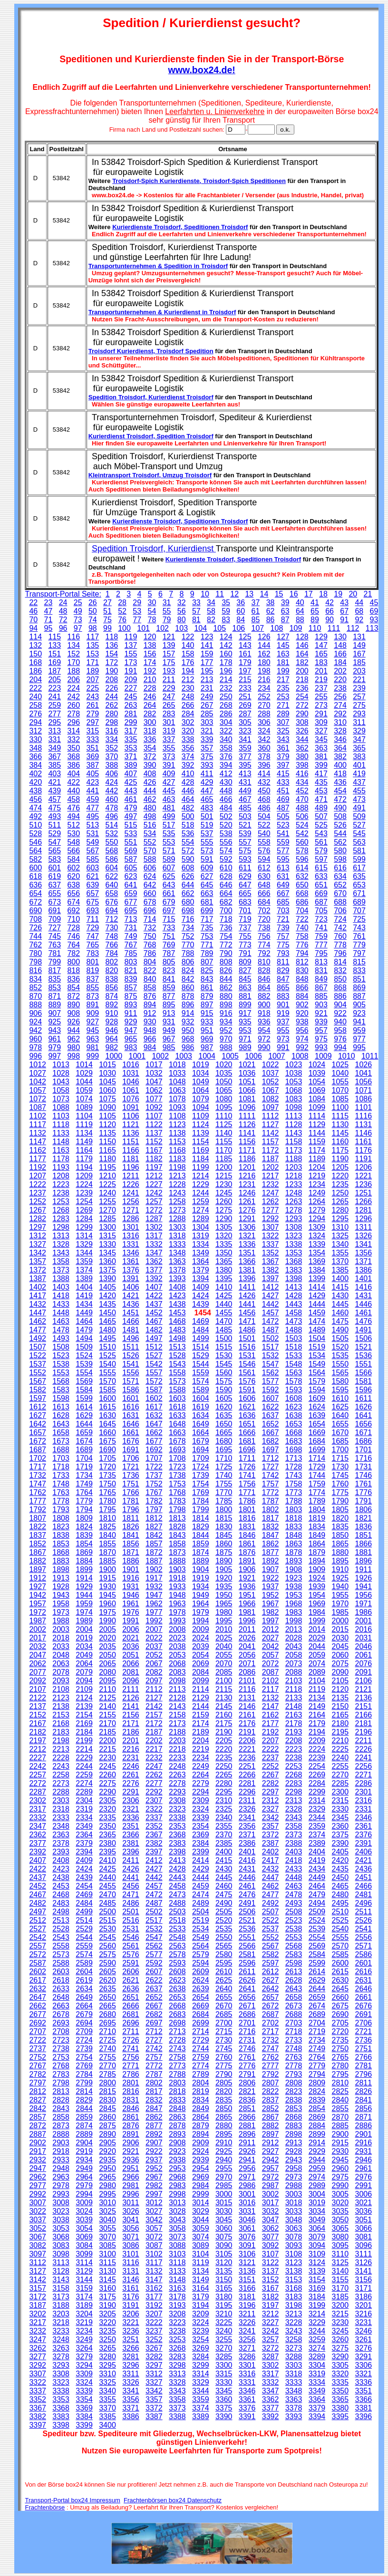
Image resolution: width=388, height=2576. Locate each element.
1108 (177, 1116)
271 (283, 705)
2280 (224, 1783)
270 (264, 705)
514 (112, 825)
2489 (200, 1903)
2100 (224, 1681)
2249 (200, 1766)
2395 (107, 1852)
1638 (293, 1415)
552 (150, 842)
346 (340, 739)
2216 (130, 1749)
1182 (154, 1159)
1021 (247, 1065)
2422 (37, 1869)
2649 (84, 1997)
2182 (37, 1732)
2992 (37, 2194)
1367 (270, 1261)
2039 (200, 1646)
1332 (154, 1244)
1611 (363, 1398)
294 (35, 722)
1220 (340, 1176)
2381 (130, 1843)
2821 (247, 2091)
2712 (154, 2031)
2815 (107, 2091)
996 (35, 1056)
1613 (60, 1407)
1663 (177, 1432)
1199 (200, 1167)
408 (150, 774)
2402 (270, 1852)
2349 (84, 1826)
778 (340, 945)
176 (188, 662)
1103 (60, 1116)
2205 (224, 1741)
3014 (200, 2203)
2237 (270, 1758)
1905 (224, 1569)
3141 (363, 2271)
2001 (363, 1621)
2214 (84, 1749)
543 (321, 834)
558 (264, 842)
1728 (293, 1467)
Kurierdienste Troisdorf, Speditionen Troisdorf (180, 227)
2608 (177, 1972)
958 (340, 1030)
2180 (340, 1723)
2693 (60, 2023)
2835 (224, 2100)
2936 (130, 2160)
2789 (200, 2074)
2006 (130, 1629)
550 (112, 842)
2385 (224, 1843)
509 (359, 816)
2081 (130, 1672)
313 (54, 731)
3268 (177, 2348)
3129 (84, 2271)
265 (169, 705)
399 (321, 765)
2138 (60, 1706)
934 (226, 1022)
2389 (317, 1843)
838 (112, 979)
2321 (130, 1809)
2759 (200, 2057)
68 (359, 611)
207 (93, 679)
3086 (130, 2245)
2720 (340, 2031)
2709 (84, 2031)
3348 (293, 2391)
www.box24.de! (201, 70)
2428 (177, 1869)
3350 (340, 2391)
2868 (293, 2117)
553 (169, 842)
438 (35, 791)
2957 (270, 2168)
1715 (340, 1458)
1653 (293, 1424)
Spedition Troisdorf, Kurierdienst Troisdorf (150, 397)
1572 (154, 1381)
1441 (247, 1304)
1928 (60, 1586)
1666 (247, 1432)
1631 (130, 1415)
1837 (37, 1535)
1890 (224, 1561)
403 (54, 774)
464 (188, 799)
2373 (293, 1835)
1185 (224, 1159)
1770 (224, 1492)
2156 (130, 1715)
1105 (107, 1116)
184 (340, 662)
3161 (130, 2288)
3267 (154, 2348)
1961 (130, 1604)
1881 (363, 1552)
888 (35, 1005)
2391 (363, 1843)
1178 (60, 1159)
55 (167, 611)
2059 (317, 1655)
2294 (200, 1792)
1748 (60, 1484)
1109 (200, 1116)
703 (283, 911)
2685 (224, 2014)
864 (264, 988)
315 (93, 731)
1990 (107, 1621)
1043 (60, 1082)
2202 (154, 1741)
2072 (270, 1663)
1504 (317, 1338)
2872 (37, 2126)
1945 (107, 1595)
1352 (270, 1253)
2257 (37, 1775)
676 (112, 902)
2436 (363, 1869)
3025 (107, 2211)
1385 (340, 1270)
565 (54, 851)
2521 (247, 1920)
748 (112, 936)
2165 (340, 1715)
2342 (270, 1818)
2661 (363, 1997)
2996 (130, 2194)
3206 (130, 2314)
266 (188, 705)
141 (207, 645)
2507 (270, 1912)
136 (112, 645)
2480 (340, 1895)
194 (188, 671)
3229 (317, 2322)
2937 (154, 2160)
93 (374, 620)
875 (131, 996)
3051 (363, 2220)
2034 (84, 1646)
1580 (340, 1381)
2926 (247, 2151)
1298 (60, 1227)
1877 (270, 1552)
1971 (363, 1604)
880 (226, 996)
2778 (293, 2066)
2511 (363, 1912)
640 (112, 885)
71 (48, 620)
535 (169, 834)
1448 (60, 1313)
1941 (363, 1586)
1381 (247, 1270)
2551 (247, 1937)
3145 (107, 2280)
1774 (317, 1492)
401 (359, 765)
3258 (293, 2339)
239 (359, 688)
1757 (270, 1484)
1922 (270, 1578)
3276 (363, 2348)
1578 (293, 1381)
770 (188, 945)
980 (73, 1047)
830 (302, 970)
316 (112, 731)
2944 (317, 2160)
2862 (154, 2117)
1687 (37, 1450)
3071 (130, 2237)
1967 (270, 1604)
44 (359, 602)
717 (207, 919)
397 (283, 765)
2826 (363, 2091)
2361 (363, 1826)
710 (73, 919)
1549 (317, 1364)
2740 (107, 2049)
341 (245, 739)
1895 (340, 1561)
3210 (224, 2314)
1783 (177, 1501)
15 (279, 594)
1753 (177, 1484)
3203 (60, 2314)
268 (226, 705)
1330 (107, 1244)
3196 (247, 2305)
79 (167, 620)
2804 (200, 2083)
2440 (107, 1877)
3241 (247, 2331)
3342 (154, 2391)
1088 (60, 1107)
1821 (363, 1518)
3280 (107, 2357)
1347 (154, 1253)
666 (264, 893)
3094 (317, 2245)
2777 (270, 2066)
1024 (317, 1065)
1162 (37, 1150)
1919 (200, 1578)
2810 (340, 2083)
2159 (200, 1715)
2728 (177, 2040)
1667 (270, 1432)
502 (226, 816)
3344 (200, 2391)
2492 (270, 1903)
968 (188, 1039)
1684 (317, 1441)
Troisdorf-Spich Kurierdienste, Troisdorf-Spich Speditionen (199, 180)
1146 (363, 1133)
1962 (154, 1604)
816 (35, 970)
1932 (154, 1586)
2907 (154, 2143)
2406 (363, 1852)
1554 (84, 1373)
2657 (270, 1997)
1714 (317, 1458)
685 (283, 902)
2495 (340, 1903)
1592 (270, 1390)
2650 (107, 1997)
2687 (270, 2014)
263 (131, 705)
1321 (247, 1236)
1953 (293, 1595)
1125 (224, 1124)
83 (226, 620)
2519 (200, 1920)
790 (226, 953)
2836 (247, 2100)
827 (245, 970)
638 (73, 885)
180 (264, 662)
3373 (177, 2408)
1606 (247, 1398)
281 (131, 714)
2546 (130, 1937)
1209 (84, 1176)
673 (54, 902)
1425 (224, 1296)
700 (226, 911)
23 (48, 602)
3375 (224, 2408)
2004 (84, 1629)
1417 (37, 1296)
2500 (107, 1912)
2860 (107, 2117)
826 (226, 970)
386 (73, 765)
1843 (177, 1535)
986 (188, 1047)
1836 (363, 1527)
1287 (154, 1219)
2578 (177, 1954)
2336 (130, 1818)
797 (359, 953)
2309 (200, 1800)
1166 (130, 1150)
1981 (247, 1612)
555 (207, 842)
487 (283, 808)
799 (54, 962)
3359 (200, 2399)
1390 (107, 1278)
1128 (293, 1124)
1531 (247, 1355)
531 (93, 834)
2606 (130, 1972)
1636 (247, 1415)
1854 (84, 1544)
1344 (84, 1253)
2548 (177, 1937)
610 (226, 868)
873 (93, 996)
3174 (84, 2297)
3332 (270, 2382)
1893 (293, 1561)
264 (150, 705)
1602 (154, 1398)
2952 (154, 2168)
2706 (363, 2023)
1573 (177, 1381)
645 (207, 885)
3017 (270, 2203)
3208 (177, 2314)
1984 (317, 1612)
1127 (270, 1124)
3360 (224, 2399)
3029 (200, 2211)
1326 (363, 1236)
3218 (60, 2322)
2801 (130, 2083)
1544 (200, 1364)
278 (73, 714)
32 (181, 602)
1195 (107, 1167)
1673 (60, 1441)
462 (150, 799)
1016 (130, 1065)
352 (112, 748)
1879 (317, 1552)
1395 (224, 1278)
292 (340, 714)
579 (321, 851)
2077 (37, 1672)
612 (264, 868)
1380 (224, 1270)
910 (112, 1013)
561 (321, 842)
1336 (247, 1244)
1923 (293, 1578)
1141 (247, 1133)
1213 (177, 1176)
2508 (293, 1912)
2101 (247, 1681)
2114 (200, 1689)
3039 (84, 2220)
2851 (247, 2108)
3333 (293, 2382)
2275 (107, 1783)
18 (323, 594)
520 (226, 825)
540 (264, 834)
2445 (224, 1877)
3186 (363, 2297)
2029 (317, 1638)
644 (188, 885)
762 (35, 945)
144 (264, 645)
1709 (200, 1458)
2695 (107, 2023)
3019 (317, 2203)
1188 (293, 1159)
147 (321, 645)
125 (245, 637)
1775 (340, 1492)
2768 (60, 2066)
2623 (177, 1980)
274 (340, 705)
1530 (224, 1355)
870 (35, 996)
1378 (177, 1270)
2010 (224, 1629)
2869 (317, 2117)
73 (78, 620)
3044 (200, 2220)
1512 (154, 1347)
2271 (363, 1775)
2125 (107, 1698)
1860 (224, 1544)
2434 (317, 1869)
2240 (340, 1758)
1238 (60, 1193)
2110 (107, 1689)
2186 (130, 1732)
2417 (270, 1860)
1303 (177, 1227)
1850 (340, 1535)
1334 (200, 1244)
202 (340, 671)
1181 (130, 1159)
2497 (37, 1912)
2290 (107, 1792)
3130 (107, 2271)
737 (245, 928)
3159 (84, 2288)
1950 (224, 1595)
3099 (84, 2254)
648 (264, 885)
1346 (130, 1253)
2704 (317, 2023)
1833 (293, 1527)
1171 (247, 1150)
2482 (37, 1903)
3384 (84, 2416)
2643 (293, 1989)
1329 (84, 1244)
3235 (107, 2331)
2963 (60, 2177)
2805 (224, 2083)
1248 (293, 1193)
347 (359, 739)
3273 (293, 2348)
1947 (154, 1595)
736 (226, 928)
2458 (177, 1886)
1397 (270, 1278)
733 (169, 928)
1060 (107, 1090)
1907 (270, 1569)
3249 (84, 2339)
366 (35, 757)
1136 (130, 1133)
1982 (270, 1612)
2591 (130, 1963)
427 (169, 782)
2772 (154, 2066)
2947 (37, 2168)
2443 (177, 1877)
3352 (37, 2399)
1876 (247, 1552)
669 (321, 893)
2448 (293, 1877)
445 (169, 791)
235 (283, 688)
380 (302, 757)
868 (340, 988)
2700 (224, 2023)
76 (122, 620)
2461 (247, 1886)
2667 (154, 2006)
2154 (84, 1715)
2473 (177, 1895)
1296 (363, 1219)
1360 (107, 1261)
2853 (293, 2108)
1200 (224, 1167)
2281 (247, 1783)
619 (54, 876)
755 (245, 936)
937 (283, 1022)
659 (131, 893)
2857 (37, 2117)
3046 (247, 2220)
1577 (270, 1381)
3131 (130, 2271)
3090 (224, 2245)
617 (359, 868)
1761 (363, 1484)
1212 (154, 1176)
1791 (363, 1501)
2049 (84, 1655)
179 (245, 662)
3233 (60, 2331)
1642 (37, 1424)
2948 (60, 2168)
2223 (293, 1749)
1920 (224, 1578)
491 (359, 808)
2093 (60, 1681)
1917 (154, 1578)
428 (188, 782)
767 (131, 945)
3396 (363, 2416)
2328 (293, 1809)
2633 (60, 1989)
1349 (200, 1253)
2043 (293, 1646)
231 (207, 688)
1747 (37, 1484)
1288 (177, 1219)
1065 (224, 1090)
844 (226, 979)
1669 (317, 1432)
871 (54, 996)
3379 (317, 2408)
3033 (293, 2211)
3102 (154, 2254)
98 (92, 628)
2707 (37, 2031)
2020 (107, 1638)
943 (54, 1030)
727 (54, 928)
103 (181, 628)
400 (340, 765)
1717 (37, 1467)
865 (283, 988)
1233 (293, 1184)
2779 (317, 2066)
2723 (60, 2040)
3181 (247, 2297)
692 (73, 911)
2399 (200, 1852)
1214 (200, 1176)
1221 (363, 1176)
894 (150, 1005)
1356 (363, 1253)
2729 (200, 2040)
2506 (247, 1912)
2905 (107, 2143)
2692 (37, 2023)
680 (188, 902)
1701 (363, 1450)
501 (207, 816)
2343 (293, 1818)
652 (340, 885)
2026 (247, 1638)
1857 (154, 1544)
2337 (154, 1818)
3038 (60, 2220)
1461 (363, 1313)
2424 (84, 1869)
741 (321, 928)
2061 (363, 1655)
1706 (130, 1458)
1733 (60, 1475)
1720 (107, 1467)
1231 (247, 1184)
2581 (247, 1954)
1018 (177, 1065)
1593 (293, 1390)
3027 (154, 2211)
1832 (270, 1527)
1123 (177, 1124)
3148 (177, 2280)
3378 (293, 2408)
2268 (293, 1775)
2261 (130, 1775)
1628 (60, 1415)
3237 (154, 2331)
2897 (270, 2134)
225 (93, 688)
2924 (200, 2151)
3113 (60, 2262)
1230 (224, 1184)
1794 (84, 1509)
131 (359, 637)
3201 (363, 2305)
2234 (200, 1758)
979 (54, 1047)
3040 (107, 2220)
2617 (37, 1980)
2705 (340, 2023)
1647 (154, 1424)
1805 (340, 1509)
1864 (317, 1544)
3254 (200, 2339)
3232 (37, 2331)
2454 (84, 1886)
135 (93, 645)
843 (207, 979)
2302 (37, 1800)
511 (54, 825)
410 (188, 774)
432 (264, 782)
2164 (317, 1715)
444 (150, 791)
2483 (60, 1903)
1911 (363, 1569)
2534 (200, 1929)
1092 (154, 1107)
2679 (84, 2014)
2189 (200, 1732)
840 (150, 979)
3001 (247, 2194)
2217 (154, 1749)
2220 (224, 1749)
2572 (37, 1954)
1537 (37, 1364)
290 (302, 714)
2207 (270, 1741)
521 (245, 825)
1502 (270, 1338)
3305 (340, 2365)
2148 (293, 1706)
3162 (154, 2288)
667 (283, 893)
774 (264, 945)
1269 (84, 1210)
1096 (247, 1107)
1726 (247, 1467)
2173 (177, 1723)
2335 (107, 1818)
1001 (137, 1056)
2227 (37, 1758)
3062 (270, 2228)
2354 (200, 1826)
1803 (293, 1509)
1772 (270, 1492)
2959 (317, 2168)
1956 (363, 1595)
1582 (37, 1390)
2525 (340, 1920)
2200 (107, 1741)
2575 (107, 1954)
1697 (270, 1450)
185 (359, 662)
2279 (200, 1783)
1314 (84, 1236)
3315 (224, 2374)
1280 (340, 1210)
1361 (130, 1261)
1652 (270, 1424)
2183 (60, 1732)
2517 (154, 1920)
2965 (107, 2177)
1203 (293, 1167)
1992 (154, 1621)
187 (54, 671)
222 (35, 688)
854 (73, 988)
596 (302, 859)
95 (48, 628)
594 (264, 859)
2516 (130, 1920)
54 (152, 611)
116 (73, 637)
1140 (224, 1133)
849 (321, 979)
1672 (37, 1441)
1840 (107, 1535)
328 (340, 731)
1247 (270, 1193)
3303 (293, 2365)
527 (359, 825)
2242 (37, 1766)
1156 (247, 1142)
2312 (270, 1800)
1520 (340, 1347)
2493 (293, 1903)
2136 (363, 1698)
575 (245, 851)
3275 (340, 2348)
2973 (293, 2177)
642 (150, 885)
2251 (247, 1766)
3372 (154, 2408)
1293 (293, 1219)
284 (188, 714)
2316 (363, 1800)
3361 (247, 2399)
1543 (177, 1364)
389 (131, 765)
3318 (293, 2374)
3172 (37, 2297)
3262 (37, 2348)
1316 (130, 1236)
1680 (224, 1441)
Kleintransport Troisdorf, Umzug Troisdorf (150, 475)
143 (245, 645)
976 (340, 1039)
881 (245, 996)
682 (226, 902)
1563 (293, 1373)
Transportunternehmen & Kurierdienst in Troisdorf (162, 312)
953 (245, 1030)
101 (143, 628)
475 (54, 808)
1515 (224, 1347)
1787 (270, 1501)
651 (321, 885)
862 (226, 988)
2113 (177, 1689)
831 (321, 970)
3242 (270, 2331)
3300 (224, 2365)
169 (54, 662)
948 (150, 1030)
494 (73, 816)
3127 (37, 2271)
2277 (154, 1783)
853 (54, 988)
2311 (247, 1800)
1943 (60, 1595)
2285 (340, 1783)
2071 (247, 1663)
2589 (84, 1963)
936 (264, 1022)
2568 (293, 1946)
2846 (130, 2108)
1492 (37, 1338)
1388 (60, 1278)
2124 (84, 1698)
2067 (154, 1663)
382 (340, 757)
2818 (177, 2091)
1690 (107, 1450)
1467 (154, 1321)
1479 (84, 1330)
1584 (84, 1390)
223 (54, 688)
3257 (270, 2339)
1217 (270, 1176)
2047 (37, 1655)
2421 (363, 1860)
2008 (177, 1629)
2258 (60, 1775)
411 (207, 774)
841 (169, 979)
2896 (247, 2134)
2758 (177, 2057)
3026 (130, 2211)
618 (35, 876)
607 (169, 868)
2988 (293, 2185)
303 (207, 722)
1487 (270, 1330)
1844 (200, 1535)
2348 (60, 1826)
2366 (130, 1835)
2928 (293, 2151)
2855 (340, 2108)
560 (302, 842)
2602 (37, 1972)
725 (359, 919)
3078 (293, 2237)
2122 (37, 1698)
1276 (247, 1210)
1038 (293, 1073)
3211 (247, 2314)
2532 (154, 1929)
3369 (84, 2408)
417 (321, 774)
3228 (293, 2322)
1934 (200, 1586)
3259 (317, 2339)
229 (169, 688)
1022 (270, 1065)
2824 (317, 2091)
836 (73, 979)
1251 (363, 1193)
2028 (293, 1638)
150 (35, 654)
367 (54, 757)
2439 (84, 1877)
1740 (224, 1475)
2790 (224, 2074)
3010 (107, 2203)
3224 (200, 2322)
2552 (270, 1937)
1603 (177, 1398)
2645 (340, 1989)
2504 (200, 1912)
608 (188, 868)
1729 (317, 1467)
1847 (270, 1535)
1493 (60, 1338)
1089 (84, 1107)
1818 (293, 1518)
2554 (317, 1937)
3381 (363, 2408)
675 (93, 902)
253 (283, 697)
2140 (107, 1706)
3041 (130, 2220)
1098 (293, 1107)
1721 (130, 1467)
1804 (317, 1509)
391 (169, 765)
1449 (84, 1313)
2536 (247, 1929)
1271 (130, 1210)
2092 (37, 1681)
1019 (200, 1065)
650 (302, 885)
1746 (363, 1475)
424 (112, 782)
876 (150, 996)
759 (321, 936)
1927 (37, 1586)
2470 (107, 1895)
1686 (363, 1441)
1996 (247, 1621)
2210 (340, 1741)
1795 (107, 1509)
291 (321, 714)
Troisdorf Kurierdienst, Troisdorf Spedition (150, 351)
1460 (340, 1313)
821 (131, 970)
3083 (60, 2245)
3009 (84, 2203)
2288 (60, 1792)
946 (112, 1030)
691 (54, 911)
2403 (293, 1852)
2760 (224, 2057)
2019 (84, 1638)
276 (35, 714)
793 (283, 953)
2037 (154, 1646)
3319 (317, 2374)
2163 (293, 1715)
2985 (224, 2185)
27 (107, 602)
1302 (154, 1227)
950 (188, 1030)
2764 (317, 2057)
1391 (130, 1278)
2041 (247, 1646)
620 (73, 876)
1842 (154, 1535)
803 (131, 962)
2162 (270, 1715)
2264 (200, 1775)
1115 (340, 1116)
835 (54, 979)
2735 (340, 2040)
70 (33, 620)
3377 (270, 2408)
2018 (60, 1638)
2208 (293, 1741)
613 (283, 868)
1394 (200, 1278)
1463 (60, 1321)
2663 (60, 2006)
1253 (60, 1201)
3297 (154, 2365)
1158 (293, 1142)
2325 (224, 1809)
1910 (340, 1569)
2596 (247, 1963)
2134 (317, 1698)
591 (207, 859)
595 (283, 859)
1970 (340, 1604)
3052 (37, 2228)
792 (264, 953)
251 (245, 697)
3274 (317, 2348)
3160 (107, 2288)
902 (302, 1005)
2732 (270, 2040)
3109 (317, 2254)
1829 (200, 1527)
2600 (340, 1963)
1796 (130, 1509)
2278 (177, 1783)
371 (131, 757)
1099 (317, 1107)
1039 (317, 1073)
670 (340, 893)
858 (150, 988)
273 (321, 705)
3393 (293, 2416)
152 (73, 654)
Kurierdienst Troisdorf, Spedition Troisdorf (150, 436)
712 (112, 919)
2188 (177, 1732)
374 (188, 757)
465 (207, 799)
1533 (293, 1355)
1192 (37, 1167)
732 (150, 928)
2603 (60, 1972)
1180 (107, 1159)
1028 (60, 1073)
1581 (363, 1381)
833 (359, 970)
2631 (363, 1980)
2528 (60, 1929)
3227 (270, 2322)
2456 (130, 1886)
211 (169, 679)
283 (169, 714)
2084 (200, 1672)
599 (359, 859)
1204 (317, 1167)
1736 (130, 1475)
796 (340, 953)
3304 (317, 2365)
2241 (363, 1758)
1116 (363, 1116)
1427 (270, 1296)
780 (35, 953)
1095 (224, 1107)
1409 (200, 1287)
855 (93, 988)
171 (93, 662)
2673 (293, 2006)
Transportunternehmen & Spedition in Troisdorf (158, 266)
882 (264, 996)
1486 (247, 1330)
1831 (247, 1527)
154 (112, 654)
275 (359, 705)
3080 (340, 2237)
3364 (317, 2399)
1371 (363, 1261)
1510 (107, 1347)
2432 (270, 1869)
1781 (130, 1501)
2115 (224, 1689)
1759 (317, 1484)
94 (33, 628)
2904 (84, 2143)
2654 (200, 1997)
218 (302, 679)
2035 (107, 1646)
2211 (363, 1741)
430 (226, 782)
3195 (224, 2305)
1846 (247, 1535)
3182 (270, 2297)
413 (245, 774)
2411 (130, 1860)
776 (302, 945)
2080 (107, 1672)
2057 (270, 1655)
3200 (340, 2305)
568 (112, 851)
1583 (60, 1390)
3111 (363, 2254)
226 (112, 688)
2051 (130, 1655)
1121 (130, 1124)
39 (285, 602)
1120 (107, 1124)
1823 (60, 1527)
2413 (177, 1860)
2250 (224, 1766)
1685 (340, 1441)
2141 (130, 1706)
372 (150, 757)
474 (35, 808)
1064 (200, 1090)
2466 (363, 1886)
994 (340, 1047)
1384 (317, 1270)
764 (73, 945)
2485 (107, 1903)
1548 (293, 1364)
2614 (317, 1972)
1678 (177, 1441)
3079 (317, 2237)
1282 (37, 1219)
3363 (293, 2399)
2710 (107, 2031)
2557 (37, 1946)
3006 (363, 2194)
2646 (363, 1989)
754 (226, 936)
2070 (224, 1663)
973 (283, 1039)
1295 (340, 1219)
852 (35, 988)
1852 (37, 1544)
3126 (363, 2262)
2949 (84, 2168)
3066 (363, 2228)
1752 (154, 1484)
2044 (317, 1646)
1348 (177, 1253)
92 (359, 620)
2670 (224, 2006)
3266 (130, 2348)
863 (245, 988)
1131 (363, 1124)
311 (359, 722)
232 (226, 688)
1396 (247, 1278)
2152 (37, 1715)
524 (302, 825)
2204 (200, 1741)
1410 (224, 1287)
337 (169, 739)
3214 (317, 2314)
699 (207, 911)
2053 (177, 1655)
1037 (270, 1073)
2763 (293, 2057)
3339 (84, 2391)
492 (35, 816)
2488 (177, 1903)
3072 (154, 2237)
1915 (107, 1578)
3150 (224, 2280)
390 (150, 765)
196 (226, 671)
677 (131, 902)
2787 (154, 2074)
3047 (270, 2220)
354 (150, 748)
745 (54, 936)
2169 (84, 1723)
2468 (60, 1895)
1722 (154, 1467)
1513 (177, 1347)
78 (152, 620)
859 (169, 988)
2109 (84, 1689)
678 (150, 902)
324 (264, 731)
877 (169, 996)
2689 (317, 2014)
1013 (60, 1065)
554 (188, 842)
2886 (363, 2126)
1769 (200, 1492)
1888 (177, 1561)
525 (321, 825)
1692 (154, 1450)
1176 (363, 1150)
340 (226, 739)
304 (226, 722)
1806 (363, 1509)
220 (340, 679)
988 (226, 1047)
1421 (130, 1296)
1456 (247, 1313)
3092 (270, 2245)
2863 (177, 2117)
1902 (154, 1569)
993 (321, 1047)
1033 (177, 1073)
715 (169, 919)
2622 (154, 1980)
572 (188, 851)
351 (93, 748)
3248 (60, 2339)
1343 (60, 1253)
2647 (37, 1997)
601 (54, 868)
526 (340, 825)
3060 (224, 2228)
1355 (340, 1253)
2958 (293, 2168)
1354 (317, 1253)
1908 (293, 1569)
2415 (224, 1860)
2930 (340, 2151)
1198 (177, 1167)
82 (211, 620)
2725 (107, 2040)
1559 (200, 1373)
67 (344, 611)
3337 (37, 2391)
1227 (154, 1184)
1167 (154, 1150)
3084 (84, 2245)
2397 (154, 1852)
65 (314, 611)
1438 (177, 1304)
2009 (200, 1629)
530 (73, 834)
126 (264, 637)
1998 (293, 1621)
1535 (340, 1355)
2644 (317, 1989)
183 (321, 662)
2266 (247, 1775)
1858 (177, 1544)
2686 (247, 2014)
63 (285, 611)
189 (93, 671)
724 (340, 919)
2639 (200, 1989)
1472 (270, 1321)
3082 (37, 2245)
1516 (247, 1347)
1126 (247, 1124)
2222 (270, 1749)
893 (131, 1005)
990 (264, 1047)
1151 (130, 1142)
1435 (107, 1304)
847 (283, 979)
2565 (224, 1946)
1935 (224, 1586)
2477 (270, 1895)
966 (150, 1039)
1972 (37, 1612)
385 (54, 765)
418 (340, 774)
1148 (60, 1142)
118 (112, 637)
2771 (130, 2066)
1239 (84, 1193)
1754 (200, 1484)
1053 (293, 1082)
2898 (293, 2134)
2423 (60, 1869)
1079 (200, 1099)
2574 (84, 1954)
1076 (130, 1099)
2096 (130, 1681)
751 (169, 936)
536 (188, 834)
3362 (270, 2399)
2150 (340, 1706)
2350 (107, 1826)
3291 (363, 2357)
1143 (293, 1133)
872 (73, 996)
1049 (200, 1082)
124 (226, 637)
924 (35, 1022)
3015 (224, 2203)
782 (73, 953)
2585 (340, 1954)
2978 (60, 2185)
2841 (363, 2100)
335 (131, 739)
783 (93, 953)
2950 (107, 2168)
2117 (270, 1689)
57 (196, 611)
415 (283, 774)
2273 (60, 1783)
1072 (37, 1099)
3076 (247, 2237)
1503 (293, 1338)
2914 (317, 2143)
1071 (363, 1090)
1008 (300, 1056)
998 (73, 1056)
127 (283, 637)
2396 (130, 1852)
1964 (200, 1604)
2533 (177, 1929)
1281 (363, 1210)
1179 (84, 1159)
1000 (114, 1056)
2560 (107, 1946)
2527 (37, 1929)
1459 (317, 1313)
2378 (60, 1843)
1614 (84, 1407)
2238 (293, 1758)
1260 (224, 1201)
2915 (340, 2143)
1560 (224, 1373)
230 (188, 688)
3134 (200, 2271)
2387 (270, 1843)
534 (150, 834)
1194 (84, 1167)
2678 (60, 2014)
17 (308, 594)
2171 (130, 1723)
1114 (317, 1116)
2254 (317, 1766)
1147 (37, 1142)
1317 (154, 1236)
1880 (340, 1552)
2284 (317, 1783)
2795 (340, 2074)
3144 (84, 2280)
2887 (37, 2134)
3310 (107, 2374)
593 (245, 859)
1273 (177, 1210)
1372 (37, 1270)
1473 (293, 1321)
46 (33, 611)
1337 (270, 1244)
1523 (60, 1355)
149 (359, 645)
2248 (177, 1766)
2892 (154, 2134)
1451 (130, 1313)
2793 (293, 2074)
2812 (37, 2091)
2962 (37, 2177)
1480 (107, 1330)
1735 (107, 1475)
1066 (247, 1090)
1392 (154, 1278)
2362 (37, 1835)
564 (35, 851)
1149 (84, 1142)
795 (321, 953)
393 (207, 765)
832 (340, 970)
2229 (84, 1758)
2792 (270, 2074)
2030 (340, 1638)
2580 (224, 1954)
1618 (177, 1407)
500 (188, 816)
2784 (84, 2074)
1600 (107, 1398)
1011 (369, 1056)
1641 (363, 1415)
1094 (200, 1107)
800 (73, 962)
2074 (317, 1663)
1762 (37, 1492)
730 (112, 928)
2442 (154, 1877)
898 (226, 1005)
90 (329, 620)
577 (283, 851)
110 (315, 628)
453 (321, 791)
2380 (107, 1843)
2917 (37, 2151)
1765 (107, 1492)
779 (359, 945)
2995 (107, 2194)
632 (302, 876)
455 (359, 791)
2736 (363, 2040)
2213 (60, 1749)
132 (35, 645)
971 (245, 1039)
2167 (37, 1723)
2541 (363, 1929)
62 (270, 611)
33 (196, 602)
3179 (200, 2297)
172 (112, 662)
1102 (37, 1116)
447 (207, 791)
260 (73, 705)
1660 (107, 1432)
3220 (107, 2322)
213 (207, 679)
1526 (130, 1355)
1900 (107, 1569)
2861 (130, 2117)
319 (169, 731)
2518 (177, 1920)
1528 (177, 1355)
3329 (200, 2382)
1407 (154, 1287)
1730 (340, 1467)
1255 (107, 1201)
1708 (177, 1458)
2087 (270, 1672)
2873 (60, 2126)
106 (239, 628)
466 (226, 799)
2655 (224, 1997)
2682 (154, 2014)
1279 (317, 1210)
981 (93, 1047)
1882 (37, 1561)
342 (264, 739)
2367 (154, 1835)
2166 (363, 1715)
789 (207, 953)
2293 (177, 1792)
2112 (154, 1689)
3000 (224, 2194)
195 (207, 671)
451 (283, 791)
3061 (247, 2228)
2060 (340, 1655)
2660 (340, 1997)
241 (54, 697)
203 (359, 671)
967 (169, 1039)
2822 (270, 2091)
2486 (130, 1903)
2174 (200, 1723)
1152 (154, 1142)
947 (131, 1030)
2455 (107, 1886)
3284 (200, 2357)
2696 (130, 2023)
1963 (177, 1604)
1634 (200, 1415)
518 (188, 825)
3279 (84, 2357)
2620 (107, 1980)
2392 (37, 1852)
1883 (60, 1561)
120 (150, 637)
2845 (107, 2108)
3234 (84, 2331)
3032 (270, 2211)
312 (35, 731)
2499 (84, 1912)
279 (93, 714)
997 (54, 1056)
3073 (177, 2237)
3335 (340, 2382)
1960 (107, 1604)
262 (112, 705)
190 (112, 671)
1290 (224, 1219)
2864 (200, 2117)
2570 (340, 1946)
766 (112, 945)
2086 (247, 1672)
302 (188, 722)
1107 (154, 1116)
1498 (177, 1338)
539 (245, 834)
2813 (60, 2091)
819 (93, 970)
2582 (270, 1954)
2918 (60, 2151)
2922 (154, 2151)
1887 (154, 1561)
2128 (177, 1698)
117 (93, 637)
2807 (270, 2083)
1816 (247, 1518)
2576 (130, 1954)
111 (334, 628)
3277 (37, 2357)
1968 (293, 1604)
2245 (107, 1766)
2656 (247, 1997)
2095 (107, 1681)
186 (35, 671)
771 (207, 945)
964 (112, 1039)
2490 (224, 1903)
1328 (60, 1244)
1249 (317, 1193)
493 (54, 816)
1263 (293, 1201)
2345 (340, 1818)
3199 (317, 2305)
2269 (317, 1775)
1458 (293, 1313)
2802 (154, 2083)
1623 (293, 1407)
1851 (363, 1535)
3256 (247, 2339)
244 (112, 697)
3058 (177, 2228)
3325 (107, 2382)
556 (226, 842)
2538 (293, 1929)
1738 (177, 1475)
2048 (60, 1655)
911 (131, 1013)
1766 (130, 1492)
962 (73, 1039)
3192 (154, 2305)
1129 (317, 1124)
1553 (60, 1373)
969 (207, 1039)
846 (264, 979)
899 (245, 1005)
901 (283, 1005)
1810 (107, 1518)
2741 (130, 2049)
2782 (37, 2074)
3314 (200, 2374)
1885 (107, 1561)
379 (283, 757)
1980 (224, 1612)
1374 (84, 1270)
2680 (107, 2014)
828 (264, 970)
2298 (293, 1792)
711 (93, 919)
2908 (177, 2143)
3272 (270, 2348)
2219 (200, 1749)
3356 (130, 2399)
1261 (247, 1201)
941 (359, 1022)
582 (35, 859)
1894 (317, 1561)
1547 (270, 1364)
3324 (84, 2382)
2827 (37, 2100)
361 (283, 748)
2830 (107, 2100)
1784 (200, 1501)
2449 (317, 1877)
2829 (84, 2100)
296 (73, 722)
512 (73, 825)
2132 (270, 1698)
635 (359, 876)
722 (302, 919)
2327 (270, 1809)
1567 (37, 1381)
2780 (340, 2066)
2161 (247, 1715)
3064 (317, 2228)
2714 (200, 2031)
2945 (340, 2160)
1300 (107, 1227)
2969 (200, 2177)
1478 (60, 1330)
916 (226, 1013)
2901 (363, 2134)
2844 (84, 2108)
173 (131, 662)
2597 (270, 1963)
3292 (37, 2365)
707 (359, 911)
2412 (154, 1860)
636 (35, 885)
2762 (270, 2057)
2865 (224, 2117)
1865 (340, 1544)
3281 (130, 2357)
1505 (340, 1338)
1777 (37, 1501)
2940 (224, 2160)
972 (264, 1039)
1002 (160, 1056)
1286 (130, 1219)
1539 (84, 1364)
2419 (317, 1860)
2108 (60, 1689)
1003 (183, 1056)
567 (93, 851)
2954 (200, 2168)
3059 (200, 2228)
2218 (177, 1749)
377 (245, 757)
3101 (130, 2254)
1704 (84, 1458)
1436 (130, 1304)
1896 (363, 1561)
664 (226, 893)
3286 (247, 2357)
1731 (363, 1467)
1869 (84, 1552)
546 (35, 842)
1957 (37, 1604)
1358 (60, 1261)
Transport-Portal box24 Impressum (72, 2500)
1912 (37, 1578)
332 (73, 739)
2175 (224, 1723)
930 (150, 1022)
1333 (177, 1244)
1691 (130, 1450)
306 (264, 722)
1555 (107, 1373)
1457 (270, 1313)
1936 (247, 1586)
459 (93, 799)
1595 (340, 1390)
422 (73, 782)
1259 (200, 1201)
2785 (107, 2074)
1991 (130, 1621)
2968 (177, 2177)
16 (294, 594)
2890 (107, 2134)
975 (321, 1039)
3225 (224, 2322)
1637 (270, 1415)
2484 (84, 1903)
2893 (177, 2134)
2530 (107, 1929)
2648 (60, 1997)
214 (226, 679)
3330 (224, 2382)
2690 (340, 2014)
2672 (270, 2006)
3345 (224, 2391)
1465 (107, 1321)
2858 (60, 2117)
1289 (200, 1219)
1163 (60, 1150)
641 (131, 885)
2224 (317, 1749)
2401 (247, 1852)
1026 (363, 1065)
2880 (224, 2126)
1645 (107, 1424)
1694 (200, 1450)
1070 (340, 1090)
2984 (200, 2185)
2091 (363, 1672)
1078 (177, 1099)
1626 (363, 1407)
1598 (60, 1398)
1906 (247, 1569)
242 (73, 697)
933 (207, 1022)
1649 (200, 1424)
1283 (60, 1219)
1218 (293, 1176)
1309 (317, 1227)
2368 (177, 1835)
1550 (340, 1364)
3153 (293, 2280)
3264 (84, 2348)
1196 (130, 1167)
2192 (270, 1732)
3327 (154, 2382)
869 (359, 988)
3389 (200, 2416)
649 (283, 885)
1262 (270, 1201)
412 (226, 774)
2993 (60, 2194)
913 (169, 1013)
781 (54, 953)
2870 (340, 2117)
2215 (107, 1749)
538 (226, 834)
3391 (247, 2416)
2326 (247, 1809)
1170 (224, 1150)
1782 (154, 1501)
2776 (247, 2066)
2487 (154, 1903)
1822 (37, 1527)
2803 (177, 2083)
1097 (270, 1107)
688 (340, 902)
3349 (317, 2391)
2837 (270, 2100)
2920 (107, 2151)
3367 (37, 2408)
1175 (340, 1150)
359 (245, 748)
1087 (37, 1107)
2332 (37, 1818)
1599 (84, 1398)
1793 (60, 1509)
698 (188, 911)
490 (340, 808)
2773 (177, 2066)
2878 (177, 2126)
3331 (247, 2382)
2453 (60, 1886)
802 (112, 962)
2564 (200, 1946)
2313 (293, 1800)
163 (283, 654)
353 (131, 748)
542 (302, 834)
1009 (323, 1056)
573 (207, 851)
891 (93, 1005)
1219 (317, 1176)
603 (93, 868)
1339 (317, 1244)
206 (73, 679)
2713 (177, 2031)
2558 (60, 1946)
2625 (224, 1980)
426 (150, 782)
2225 (340, 1749)
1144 (317, 1133)
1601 (130, 1398)
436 (340, 782)
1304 (200, 1227)
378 (264, 757)
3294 (84, 2365)
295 (54, 722)
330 (35, 739)
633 (321, 876)
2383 (177, 1843)
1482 (154, 1330)
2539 (317, 1929)
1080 (224, 1099)
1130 (340, 1124)
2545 (107, 1937)
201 (321, 671)
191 (131, 671)
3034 (317, 2211)
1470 (224, 1321)
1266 (363, 1201)
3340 (107, 2391)
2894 (200, 2134)
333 (93, 739)
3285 (224, 2357)
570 (150, 851)
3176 (130, 2297)
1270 (107, 1210)
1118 (60, 1124)
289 (283, 714)
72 (63, 620)
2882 (270, 2126)
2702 (270, 2023)
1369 (317, 1261)
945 (93, 1030)
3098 (60, 2254)
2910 (224, 2143)
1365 (224, 1261)
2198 (60, 1741)
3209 (200, 2314)
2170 (107, 1723)
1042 (37, 1082)
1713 (293, 1458)
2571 (363, 1946)
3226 (247, 2322)
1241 (130, 1193)
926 (73, 1022)
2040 (224, 1646)
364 (340, 748)
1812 (154, 1518)
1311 (363, 1227)
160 (226, 654)
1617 (154, 1407)
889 (54, 1005)
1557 (154, 1373)
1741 (247, 1475)
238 (340, 688)
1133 (60, 1133)
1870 (107, 1552)
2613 (293, 1972)
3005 (340, 2194)
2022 (154, 1638)
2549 (200, 1937)
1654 (317, 1424)
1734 (84, 1475)
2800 (107, 2083)
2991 (363, 2185)
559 (283, 842)
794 (302, 953)
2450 (340, 1877)
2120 (340, 1689)
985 (169, 1047)
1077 (154, 1099)
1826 (130, 1527)
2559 (84, 1946)
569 (131, 851)
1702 (37, 1458)
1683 (293, 1441)
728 (73, 928)
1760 (340, 1484)
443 (131, 791)
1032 (154, 1073)
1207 (37, 1176)
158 (188, 654)
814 (340, 962)
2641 (247, 1989)
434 (302, 782)
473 (359, 799)
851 (359, 979)
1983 (293, 1612)
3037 (37, 2220)
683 (245, 902)
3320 (340, 2374)
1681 (247, 1441)
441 (93, 791)
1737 (154, 1475)
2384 (200, 1843)
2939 (200, 2160)
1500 (224, 1338)
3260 (340, 2339)
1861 (247, 1544)
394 (226, 765)
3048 (293, 2220)
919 (283, 1013)
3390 (224, 2416)
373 (169, 757)
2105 (340, 1681)
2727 (154, 2040)
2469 (84, 1895)
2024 (200, 1638)
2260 (107, 1775)
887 (359, 996)
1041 (363, 1073)
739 (283, 928)
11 (219, 594)
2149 (317, 1706)
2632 (37, 1989)
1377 (154, 1270)
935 (245, 1022)
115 (54, 637)
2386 (247, 1843)
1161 (363, 1142)
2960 (340, 2168)
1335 (224, 1244)
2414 (200, 1860)
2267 (270, 1775)
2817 (154, 2091)
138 (150, 645)
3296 (130, 2365)
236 (302, 688)
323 (245, 731)
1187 (270, 1159)
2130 (224, 1698)
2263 (177, 1775)
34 (211, 602)
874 (112, 996)
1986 (363, 1612)
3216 (363, 2314)
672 (35, 902)
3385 (107, 2416)
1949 (200, 1595)
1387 (37, 1278)
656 (73, 893)
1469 (200, 1321)
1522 (37, 1355)
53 (137, 611)
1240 (107, 1193)
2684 (200, 2014)
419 (359, 774)
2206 (247, 1741)
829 (283, 970)
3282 (154, 2357)
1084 (317, 1099)
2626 (247, 1980)
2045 (340, 1646)
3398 (60, 2425)
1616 (130, 1407)
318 (150, 731)
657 (93, 893)
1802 (270, 1509)
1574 (200, 1381)
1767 (154, 1492)
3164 (200, 2288)
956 (302, 1030)
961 (54, 1039)
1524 (84, 1355)
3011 (130, 2203)
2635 (107, 1989)
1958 (60, 1604)
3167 (270, 2288)
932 (188, 1022)
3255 (224, 2339)
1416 (363, 1287)
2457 (154, 1886)
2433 (293, 1869)
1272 (154, 1210)
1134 (84, 1133)
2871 (363, 2117)
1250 (340, 1193)
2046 (363, 1646)
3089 (200, 2245)
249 (207, 697)
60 (240, 611)
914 (188, 1013)
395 (245, 765)
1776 (363, 1492)
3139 (317, 2271)
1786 (247, 1501)
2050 (107, 1655)
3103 (177, 2254)
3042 (154, 2220)
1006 (253, 1056)
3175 (107, 2297)
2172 (154, 1723)
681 (207, 902)
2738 (60, 2049)
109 (296, 628)
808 (226, 962)
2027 (270, 1638)
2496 (363, 1903)
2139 (84, 1706)
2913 (293, 2143)
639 (93, 885)
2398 (177, 1852)
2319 (84, 1809)
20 (353, 594)
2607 (154, 1972)
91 (344, 620)
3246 (363, 2331)
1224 (84, 1184)
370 (112, 757)
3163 (177, 2288)
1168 (177, 1150)
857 (131, 988)
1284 (84, 1219)
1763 (60, 1492)
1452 (154, 1313)
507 (321, 816)
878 (188, 996)
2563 (177, 1946)
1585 (107, 1390)
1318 (177, 1236)
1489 (317, 1330)
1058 (60, 1090)
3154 (317, 2280)
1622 (270, 1407)
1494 (84, 1338)
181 (283, 662)
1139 (200, 1133)
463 (169, 799)
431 (245, 782)
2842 (37, 2108)
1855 (107, 1544)
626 (188, 876)
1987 (37, 1621)
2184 (84, 1732)
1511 (130, 1347)
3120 (224, 2262)
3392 (270, 2416)
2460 (224, 1886)
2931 (363, 2151)
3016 (247, 2203)
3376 (247, 2408)
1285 (107, 1219)
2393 (60, 1852)
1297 (37, 1227)
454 (340, 791)
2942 (270, 2160)
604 (112, 868)
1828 (177, 1527)
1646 (130, 1424)
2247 (154, 1766)
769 (169, 945)
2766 (363, 2057)
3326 (130, 2382)
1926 (363, 1578)
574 (226, 851)
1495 (107, 1338)
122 (188, 637)
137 (131, 645)
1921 (247, 1578)
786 (150, 953)
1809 (84, 1518)
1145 (340, 1133)
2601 (363, 1963)
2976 (363, 2177)
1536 (363, 1355)
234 (264, 688)
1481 (130, 1330)
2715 (224, 2031)
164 (302, 654)
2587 (37, 1963)
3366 (363, 2399)
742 (340, 928)
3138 (293, 2271)
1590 (224, 1390)
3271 (247, 2348)
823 (169, 970)
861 (207, 988)
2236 (247, 1758)
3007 (37, 2203)
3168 (293, 2288)
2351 (130, 1826)
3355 (107, 2399)
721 (283, 919)
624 (150, 876)
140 (188, 645)
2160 (224, 1715)
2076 (363, 1663)
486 (264, 808)
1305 (224, 1227)
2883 (293, 2126)
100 (124, 628)
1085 (340, 1099)
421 (54, 782)
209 (131, 679)
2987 (270, 2185)
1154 (200, 1142)
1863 (293, 1544)
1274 (200, 1210)
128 (302, 637)
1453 (177, 1313)
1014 (84, 1065)
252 (264, 697)
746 (73, 936)
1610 (340, 1398)
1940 (340, 1586)
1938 (293, 1586)
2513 (60, 1920)
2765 (340, 2057)
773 (245, 945)
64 (300, 611)
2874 (84, 2126)
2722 (37, 2040)
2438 (60, 1877)
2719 (317, 2031)
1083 (293, 1099)
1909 (317, 1569)
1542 (154, 1364)
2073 (293, 1663)
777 (321, 945)
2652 (154, 1997)
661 (169, 893)
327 (321, 731)
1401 (363, 1278)
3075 (224, 2237)
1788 (293, 1501)
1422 (154, 1296)
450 (264, 791)
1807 (37, 1518)
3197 (270, 2305)
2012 (270, 1629)
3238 (177, 2331)
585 (93, 859)
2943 (293, 2160)
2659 (317, 1997)
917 (245, 1013)
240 (35, 697)
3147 (154, 2280)
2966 (130, 2177)
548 (73, 842)
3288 (293, 2357)
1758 (293, 1484)
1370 (340, 1261)
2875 (107, 2126)
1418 (60, 1296)
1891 (247, 1561)
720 (264, 919)
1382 (270, 1270)
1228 (177, 1184)
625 (169, 876)
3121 (247, 2262)
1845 (224, 1535)
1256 (130, 1201)
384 (35, 765)
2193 (293, 1732)
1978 (177, 1612)
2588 (60, 1963)
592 (226, 859)
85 (255, 620)
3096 (363, 2245)
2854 (317, 2108)
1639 (317, 1415)
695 (131, 911)
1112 (270, 1116)
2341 (247, 1818)
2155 (107, 1715)
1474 (317, 1321)
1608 (293, 1398)
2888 (60, 2134)
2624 (200, 1980)
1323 (293, 1236)
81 (196, 620)
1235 (340, 1184)
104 (200, 628)
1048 (177, 1082)
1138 (177, 1133)
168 (35, 662)
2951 (130, 2168)
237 (321, 688)
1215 (224, 1176)
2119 (317, 1689)
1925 (340, 1578)
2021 (130, 1638)
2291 (130, 1792)
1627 (37, 1415)
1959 (84, 1604)
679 (169, 902)
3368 (60, 2408)
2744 (200, 2049)
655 (54, 893)
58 (211, 611)
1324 (317, 1236)
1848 (293, 1535)
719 (245, 919)
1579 (317, 1381)
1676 (130, 1441)
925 (54, 1022)
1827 (154, 1527)
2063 (60, 1663)
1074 (84, 1099)
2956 (247, 2168)
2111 (130, 1689)
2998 (177, 2194)
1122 (154, 1124)
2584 (317, 1954)
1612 (37, 1407)
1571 (130, 1381)
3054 (84, 2228)
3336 (363, 2382)
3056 (130, 2228)
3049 (317, 2220)
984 (150, 1047)
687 (321, 902)
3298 (177, 2365)
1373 (60, 1270)
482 (188, 808)
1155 (224, 1142)
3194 (200, 2305)
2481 (363, 1895)
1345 (107, 1253)
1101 (363, 1107)
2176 (247, 1723)
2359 (317, 1826)
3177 (154, 2297)
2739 (84, 2049)
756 (264, 936)
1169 (200, 1150)
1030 (107, 1073)
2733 (293, 2040)
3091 (247, 2245)
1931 (130, 1586)
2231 (130, 1758)
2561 (130, 1946)
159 (207, 654)
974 (302, 1039)
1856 (130, 1544)
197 (245, 671)
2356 (247, 1826)
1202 (270, 1167)
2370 (224, 1835)
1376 (130, 1270)
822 (150, 970)
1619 (200, 1407)
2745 (224, 2049)
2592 (154, 1963)
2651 (130, 1997)
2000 (340, 1621)
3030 (224, 2211)
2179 (317, 1723)
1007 (276, 1056)
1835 (340, 1527)
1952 (270, 1595)
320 (188, 731)
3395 (340, 2416)
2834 (200, 2100)
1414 (317, 1287)
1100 (340, 1107)
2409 (84, 1860)
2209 (317, 1741)
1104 (84, 1116)
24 (63, 602)
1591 (247, 1390)
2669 (200, 2006)
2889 (84, 2134)
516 (150, 825)
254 (302, 697)
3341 (130, 2391)
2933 (60, 2160)
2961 (363, 2168)
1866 (363, 1544)
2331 (363, 1809)
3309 (84, 2374)
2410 (107, 1860)
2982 (154, 2185)
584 (73, 859)
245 (131, 697)
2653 (177, 1997)
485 (245, 808)
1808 (60, 1518)
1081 (247, 1099)
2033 (60, 1646)
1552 (37, 1373)
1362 (154, 1261)
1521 (363, 1347)
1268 (60, 1210)
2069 (200, 1663)
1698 (293, 1450)
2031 (363, 1638)
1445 (340, 1304)
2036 (130, 1646)
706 (340, 911)
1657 (37, 1432)
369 (93, 757)
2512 (37, 1920)
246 (150, 697)
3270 (224, 2348)
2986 (247, 2185)
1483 (177, 1330)
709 (54, 919)
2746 (247, 2049)
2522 (270, 1920)
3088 (177, 2245)
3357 (154, 2399)
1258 (177, 1201)
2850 (224, 2108)
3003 (293, 2194)
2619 (84, 1980)
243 (93, 697)
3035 (340, 2211)
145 (283, 645)
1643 (60, 1424)
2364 (84, 1835)
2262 (154, 1775)
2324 (200, 1809)
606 (150, 868)
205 (54, 679)
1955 (340, 1595)
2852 (270, 2108)
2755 (107, 2057)
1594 (317, 1390)
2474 (200, 1895)
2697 (154, 2023)
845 (245, 979)
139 (169, 645)
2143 (177, 1706)
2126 (130, 1698)
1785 (224, 1501)
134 (73, 645)
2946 (363, 2160)
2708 (60, 2031)
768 (150, 945)
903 (321, 1005)
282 (150, 714)
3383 (60, 2416)
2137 (37, 1706)
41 (314, 602)
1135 (107, 1133)
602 (73, 868)
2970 (224, 2177)
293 (359, 714)
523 (283, 825)
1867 (37, 1552)
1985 (340, 1612)
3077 (270, 2237)
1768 (177, 1492)
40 (300, 602)
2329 (317, 1809)
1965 (224, 1604)
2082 (154, 1672)
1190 (340, 1159)
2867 (270, 2117)
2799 (84, 2083)
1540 (107, 1364)
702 (264, 911)
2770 (107, 2066)
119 (131, 637)
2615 (340, 1972)
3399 (84, 2425)
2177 (270, 1723)
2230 (107, 1758)
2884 (317, 2126)
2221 (247, 1749)
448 (226, 791)
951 (207, 1030)
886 (340, 996)
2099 (200, 1681)
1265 (340, 1201)
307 (283, 722)
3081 (363, 2237)
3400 (107, 2425)
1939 (317, 1586)
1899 (84, 1569)
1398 (293, 1278)
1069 (317, 1090)
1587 (154, 1390)
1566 (363, 1373)
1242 (154, 1193)
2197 (37, 1741)
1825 (107, 1527)
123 (207, 637)
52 (122, 611)
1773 (293, 1492)
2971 (247, 2177)
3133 (177, 2271)
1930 (107, 1586)
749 (131, 936)
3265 (107, 2348)
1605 (224, 1398)
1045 (107, 1082)
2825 (340, 2091)
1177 (37, 1159)
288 (264, 714)
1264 (317, 1201)
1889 (200, 1561)
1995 (224, 1621)
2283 (293, 1783)
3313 (177, 2374)
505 (283, 816)
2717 (270, 2031)
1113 (293, 1116)
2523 (293, 1920)
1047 (154, 1082)
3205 (107, 2314)
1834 (317, 1527)
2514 (84, 1920)
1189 (317, 1159)
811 (283, 962)
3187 (37, 2305)
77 (137, 620)
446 (188, 791)
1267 (37, 1210)
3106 (247, 2254)
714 (150, 919)
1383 (293, 1270)
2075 (340, 1663)
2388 (293, 1843)
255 (321, 697)
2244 (84, 1766)
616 (340, 868)
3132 (154, 2271)
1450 (107, 1313)
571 (169, 851)
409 (169, 774)
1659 (84, 1432)
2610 (224, 1972)
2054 (200, 1655)
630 (264, 876)
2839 (317, 2100)
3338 (60, 2391)
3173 (60, 2297)
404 (73, 774)
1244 (200, 1193)
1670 (340, 1432)
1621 (247, 1407)
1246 (247, 1193)
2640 (224, 1989)
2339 (200, 1818)
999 (93, 1056)
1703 (60, 1458)
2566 (247, 1946)
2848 (177, 2108)
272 (302, 705)
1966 (247, 1604)
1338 (293, 1244)
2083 (177, 1672)
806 (188, 962)
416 (302, 774)
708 (35, 919)
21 (368, 594)
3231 (363, 2322)
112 (353, 628)
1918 (177, 1578)
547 (54, 842)
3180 (224, 2297)
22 (33, 602)
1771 (247, 1492)
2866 (247, 2117)
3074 (200, 2237)
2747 (270, 2049)
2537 (270, 1929)
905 (359, 1005)
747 (93, 936)
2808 (293, 2083)
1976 (130, 1612)
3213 (293, 2314)
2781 (363, 2066)
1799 (200, 1509)
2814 (84, 2091)
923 (359, 1013)
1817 (270, 1518)
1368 (293, 1261)
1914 (84, 1578)
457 (54, 799)
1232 (270, 1184)
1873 (177, 1552)
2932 (37, 2160)
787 (169, 953)
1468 (177, 1321)
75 (107, 620)
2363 (60, 1835)
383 (359, 757)
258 (35, 705)
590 (188, 859)
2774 (200, 2066)
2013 (293, 1629)
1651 (247, 1424)
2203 (177, 1741)
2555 (340, 1937)
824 (188, 970)
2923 (177, 2151)
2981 (130, 2185)
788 (188, 953)
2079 (84, 1672)
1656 (363, 1424)
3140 (340, 2271)
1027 (37, 1073)
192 (150, 671)
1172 (270, 1150)
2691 (363, 2014)
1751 (130, 1484)
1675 (107, 1441)
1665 (224, 1432)
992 (302, 1047)
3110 (340, 2254)
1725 (224, 1467)
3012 (154, 2203)
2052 (154, 1655)
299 (131, 722)
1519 (317, 1347)
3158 (60, 2288)
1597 (37, 1398)
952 (226, 1030)
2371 (247, 1835)
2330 (340, 1809)
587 (131, 859)
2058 (293, 1655)
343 (283, 739)
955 (283, 1030)
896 (188, 1005)
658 (112, 893)
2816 (130, 2091)
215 (245, 679)
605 (131, 868)
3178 (177, 2297)
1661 (130, 1432)
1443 (293, 1304)
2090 (340, 1672)
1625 (340, 1407)
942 (35, 1030)
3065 (340, 2228)
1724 (200, 1467)
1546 (247, 1364)
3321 (363, 2374)
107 (258, 628)
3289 (317, 2357)
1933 (177, 1586)
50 (92, 611)
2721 (363, 2031)
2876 (130, 2126)
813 (321, 962)
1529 (200, 1355)
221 (359, 679)
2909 (200, 2143)
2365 (107, 1835)
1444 (317, 1304)
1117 (37, 1124)
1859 (200, 1544)
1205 (340, 1167)
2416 (247, 1860)
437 (359, 782)
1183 (177, 1159)
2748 (293, 2049)
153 (93, 654)
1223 (60, 1184)
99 (107, 628)
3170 (340, 2288)
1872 (154, 1552)
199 (283, 671)
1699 (317, 1450)
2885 (340, 2126)
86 (270, 620)
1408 (177, 1287)
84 (240, 620)
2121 (363, 1689)
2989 (317, 2185)
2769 (84, 2066)
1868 (60, 1552)
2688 (293, 2014)
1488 (293, 1330)
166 (340, 654)
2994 (84, 2194)
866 (302, 988)
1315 (107, 1236)
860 (188, 988)
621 (93, 876)
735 (207, 928)
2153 (60, 1715)
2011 (247, 1629)
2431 (247, 1869)
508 (340, 816)
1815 (224, 1518)
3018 (293, 2203)
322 (226, 731)
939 (321, 1022)
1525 (107, 1355)
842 (188, 979)
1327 (37, 1244)
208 (112, 679)
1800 (224, 1509)
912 (150, 1013)
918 (264, 1013)
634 (340, 876)
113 (372, 628)
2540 (340, 1929)
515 (131, 825)
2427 (154, 1869)
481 (169, 808)
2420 (340, 1860)
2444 (200, 1877)
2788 (177, 2074)
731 (131, 928)
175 (169, 662)
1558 (177, 1373)
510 (35, 825)
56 (181, 611)
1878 (293, 1552)
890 (73, 1005)
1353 (293, 1253)
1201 (247, 1167)
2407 (37, 1860)
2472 (154, 1895)
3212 (270, 2314)
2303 (60, 1800)
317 (131, 731)
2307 (154, 1800)
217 (283, 679)
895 (169, 1005)
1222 (37, 1184)
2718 (293, 2031)
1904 (200, 1569)
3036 (363, 2211)
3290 (340, 2357)
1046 (130, 1082)
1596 (363, 1390)
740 (302, 928)
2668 (177, 2006)
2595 (224, 1963)
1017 (154, 1065)
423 (93, 782)
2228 (60, 1758)
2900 (340, 2134)
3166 (247, 2288)
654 (35, 893)
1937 (270, 1586)
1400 (340, 1278)
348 (35, 748)
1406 (130, 1287)
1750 (107, 1484)
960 (35, 1039)
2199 (84, 1741)
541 (283, 834)
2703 (293, 2023)
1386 (363, 1270)
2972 (270, 2177)
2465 (340, 1886)
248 (188, 697)
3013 (177, 2203)
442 (112, 791)
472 (340, 799)
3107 (270, 2254)
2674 (317, 2006)
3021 (363, 2203)
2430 (224, 1869)
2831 (130, 2100)
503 (245, 816)
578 (302, 851)
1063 (177, 1090)
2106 (363, 1681)
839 (131, 979)
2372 (270, 1835)
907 (54, 1013)
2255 (340, 1766)
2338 (177, 1818)
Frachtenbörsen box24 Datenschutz (173, 2500)
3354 (84, 2399)
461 (131, 799)
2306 (130, 1800)
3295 (107, 2365)
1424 (200, 1296)
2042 (270, 1646)
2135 (340, 1698)
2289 (84, 1792)
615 (321, 868)
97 (78, 628)
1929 (84, 1586)
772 (226, 945)
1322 (270, 1236)
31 (167, 602)
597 (321, 859)
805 (169, 962)
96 (63, 628)
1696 (247, 1450)
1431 (363, 1296)
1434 (84, 1304)
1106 (130, 1116)
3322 (37, 2382)
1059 (84, 1090)
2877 (154, 2126)
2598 (293, 1963)
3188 (60, 2305)
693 (93, 911)
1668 (293, 1432)
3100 (107, 2254)
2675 (340, 2006)
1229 (200, 1184)
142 (226, 645)
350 (73, 748)
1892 (270, 1561)
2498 (60, 1912)
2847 (154, 2108)
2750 (340, 2049)
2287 (37, 1792)
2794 (317, 2074)
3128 (60, 2271)
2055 (224, 1655)
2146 (247, 1706)
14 (264, 594)
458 (73, 799)
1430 (340, 1296)
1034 (200, 1073)
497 (131, 816)
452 (302, 791)
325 (283, 731)
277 (54, 714)
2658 (293, 1997)
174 (150, 662)
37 (255, 602)
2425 (107, 1869)
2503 (177, 1912)
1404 (84, 1287)
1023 (293, 1065)
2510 (340, 1912)
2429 (200, 1869)
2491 (247, 1903)
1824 (84, 1527)
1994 (200, 1621)
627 (207, 876)
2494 (317, 1903)
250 (226, 697)
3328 (177, 2382)
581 (359, 851)
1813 (177, 1518)
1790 (340, 1501)
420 (35, 782)
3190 (107, 2305)
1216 (247, 1176)
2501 (130, 1912)
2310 (224, 1800)
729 (93, 928)
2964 (84, 2177)
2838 (293, 2100)
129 (321, 637)
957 (321, 1030)
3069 (84, 2237)
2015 (340, 1629)
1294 (317, 1219)
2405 (340, 1852)
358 (226, 748)
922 (340, 1013)
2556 (363, 1937)
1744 (317, 1475)
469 (283, 799)
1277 (270, 1210)
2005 (107, 1629)
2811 (363, 2083)
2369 (200, 1835)
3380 (340, 2408)
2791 (247, 2074)
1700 (340, 1450)
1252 (37, 1201)
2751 (363, 2049)
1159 (317, 1142)
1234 (317, 1184)
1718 (60, 1467)
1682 (270, 1441)
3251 (130, 2339)
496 (112, 816)
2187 (154, 1732)
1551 (363, 1364)
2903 (60, 2143)
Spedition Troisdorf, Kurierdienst (154, 548)
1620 (224, 1407)
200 (302, 671)
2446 (247, 1877)
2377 (37, 1843)
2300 (340, 1792)
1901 (130, 1569)
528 (35, 834)
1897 (37, 1569)
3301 (247, 2365)
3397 (37, 2425)
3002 (270, 2194)
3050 (340, 2220)
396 (264, 765)
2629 (317, 1980)
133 (54, 645)
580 (340, 851)
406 (112, 774)
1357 (37, 1261)
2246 (130, 1766)
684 (264, 902)
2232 (154, 1758)
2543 (60, 1937)
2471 (130, 1895)
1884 (84, 1561)
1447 (37, 1313)
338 (188, 739)
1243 (177, 1193)
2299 (317, 1792)
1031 (130, 1073)
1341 (363, 1244)
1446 (363, 1304)
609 (207, 868)
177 (207, 662)
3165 (224, 2288)
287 (245, 714)
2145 (224, 1706)
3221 (130, 2322)
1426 (247, 1296)
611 (245, 868)
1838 (60, 1535)
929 (131, 1022)
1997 (270, 1621)
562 (340, 842)
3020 (340, 2203)
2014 (317, 1629)
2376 (363, 1835)
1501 (247, 1338)
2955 (224, 2168)
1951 (247, 1595)
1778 (60, 1501)
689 (359, 902)
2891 (130, 2134)
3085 (107, 2245)
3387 (154, 2416)
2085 (224, 1672)
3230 (340, 2322)
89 (314, 620)
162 (264, 654)
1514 (200, 1347)
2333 (60, 1818)
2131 (247, 1698)
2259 (84, 1775)
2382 (154, 1843)
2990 (340, 2185)
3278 (60, 2357)
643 (169, 885)
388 (112, 765)
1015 (107, 1065)
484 (226, 808)
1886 (130, 1561)
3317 (270, 2374)
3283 (177, 2357)
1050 (224, 1082)
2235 (224, 1758)
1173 (293, 1150)
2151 (363, 1706)
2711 (130, 2031)
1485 (224, 1330)
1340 (340, 1244)
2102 (270, 1681)
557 (245, 842)
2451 (363, 1877)
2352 (154, 1826)
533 (131, 834)
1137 (154, 1133)
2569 (317, 1946)
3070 (107, 2237)
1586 (130, 1390)
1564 (317, 1373)
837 (93, 979)
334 (112, 739)
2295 (224, 1792)
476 (73, 808)
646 (226, 885)
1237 (37, 1193)
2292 (154, 1792)
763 (54, 945)
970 (226, 1039)
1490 (340, 1330)
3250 (107, 2339)
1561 (247, 1373)
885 (321, 996)
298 (112, 722)
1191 (363, 1159)
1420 (107, 1296)
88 (300, 620)
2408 (60, 1860)
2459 (200, 1886)
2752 (37, 2057)
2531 (130, 1929)
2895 (224, 2134)
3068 (60, 2237)
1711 (247, 1458)
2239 (317, 1758)
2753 (60, 2057)
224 (73, 688)
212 (188, 679)
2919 (84, 2151)
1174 (317, 1150)
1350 (224, 1253)
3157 (37, 2288)
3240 (224, 2331)
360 (264, 748)
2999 (200, 2194)
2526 (363, 1920)
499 (169, 816)
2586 (363, 1954)
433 (283, 782)
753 (207, 936)
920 (302, 1013)
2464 (317, 1886)
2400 (224, 1852)
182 (302, 662)
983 (131, 1047)
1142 (270, 1133)
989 (245, 1047)
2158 (177, 1715)
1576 (247, 1381)
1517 (270, 1347)
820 (112, 970)
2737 (37, 2049)
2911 (247, 2143)
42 (329, 602)
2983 (177, 2185)
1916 (130, 1578)
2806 (247, 2083)
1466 (130, 1321)
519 (207, 825)
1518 (293, 1347)
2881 (247, 2126)
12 (234, 594)
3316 (247, 2374)
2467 (37, 1895)
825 (207, 970)
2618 (60, 1980)
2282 (270, 1783)
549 (93, 842)
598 (340, 859)
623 (131, 876)
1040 (340, 1073)
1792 (37, 1509)
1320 (224, 1236)
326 (302, 731)
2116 (247, 1689)
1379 (200, 1270)
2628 (293, 1980)
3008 (60, 2203)
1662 (154, 1432)
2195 (340, 1732)
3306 (363, 2365)
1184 (200, 1159)
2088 (293, 1672)
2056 (247, 1655)
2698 (177, 2023)
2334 (84, 1818)
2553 (293, 1937)
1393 (177, 1278)
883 (283, 996)
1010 (346, 1056)
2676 (363, 2006)
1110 (224, 1116)
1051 (247, 1082)
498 (150, 816)
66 (329, 611)
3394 (317, 2416)
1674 (84, 1441)
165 (321, 654)
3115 (107, 2262)
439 (54, 791)
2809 (317, 2083)
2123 (60, 1698)
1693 (177, 1450)
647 (245, 885)
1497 (154, 1338)
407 (131, 774)
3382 (37, 2416)
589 (169, 859)
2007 (154, 1629)
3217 (37, 2322)
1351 (247, 1253)
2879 (200, 2126)
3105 (224, 2254)
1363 (177, 1261)
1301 (130, 1227)
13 (249, 594)
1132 (37, 1133)
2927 (270, 2151)
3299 (200, 2365)
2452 (37, 1886)
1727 (270, 1467)
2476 (247, 1895)
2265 (224, 1775)
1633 (177, 1415)
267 (207, 705)
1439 (200, 1304)
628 (226, 876)
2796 (363, 2074)
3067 (37, 2237)
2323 (177, 1809)
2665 (107, 2006)
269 (245, 705)
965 (131, 1039)
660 (150, 893)
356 (188, 748)
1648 (177, 1424)
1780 (107, 1501)
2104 (317, 1681)
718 (226, 919)
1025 (340, 1065)
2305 (107, 1800)
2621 (130, 1980)
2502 (154, 1912)
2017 (37, 1638)
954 (264, 1030)
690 (35, 911)
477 (93, 808)
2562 (154, 1946)
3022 (37, 2211)
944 (73, 1030)
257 (359, 697)
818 (73, 970)
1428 (293, 1296)
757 (283, 936)
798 (35, 962)
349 (54, 748)
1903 (177, 1569)
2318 (60, 1809)
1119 (84, 1124)
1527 (154, 1355)
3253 (177, 2339)
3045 (224, 2220)
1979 (200, 1612)
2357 (270, 1826)
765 (93, 945)
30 (152, 602)
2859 (84, 2117)
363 (321, 748)
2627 (270, 1980)
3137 (270, 2271)
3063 (293, 2228)
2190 (224, 1732)
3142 (37, 2280)
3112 (37, 2262)
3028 (177, 2211)
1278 (293, 1210)
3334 (317, 2382)
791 (245, 953)
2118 (293, 1689)
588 (150, 859)
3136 (247, 2271)
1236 (363, 1184)
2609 (200, 1972)
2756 (130, 2057)
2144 (200, 1706)
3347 (270, 2391)
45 (374, 602)
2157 (154, 1715)
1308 (293, 1227)
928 (112, 1022)
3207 (154, 2314)
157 (169, 654)
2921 (130, 2151)
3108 (293, 2254)
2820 (224, 2091)
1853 (60, 1544)
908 (73, 1013)
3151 (247, 2280)
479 (131, 808)
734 (188, 928)
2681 (130, 2014)
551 (131, 842)
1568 (60, 1381)
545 (359, 834)
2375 (340, 1835)
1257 (154, 1201)
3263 (60, 2348)
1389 (84, 1278)
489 (321, 808)
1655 (340, 1424)
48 (63, 611)
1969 (317, 1604)
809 (245, 962)
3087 (154, 2245)
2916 (363, 2143)
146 (302, 645)
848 (302, 979)
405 (93, 774)
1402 (37, 1287)
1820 (340, 1518)
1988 (60, 1621)
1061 (130, 1090)
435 (321, 782)
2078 (60, 1672)
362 (302, 748)
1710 (224, 1458)
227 (131, 688)
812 (302, 962)
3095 (340, 2245)
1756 (247, 1484)
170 (73, 662)
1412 (270, 1287)
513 (93, 825)
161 (245, 654)
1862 (270, 1544)
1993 (177, 1621)
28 (122, 602)
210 (150, 679)
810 (264, 962)
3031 (247, 2211)
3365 (340, 2399)
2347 (37, 1826)
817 (54, 970)
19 (338, 594)
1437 (154, 1304)
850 (340, 979)
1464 (84, 1321)
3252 (154, 2339)
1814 (200, 1518)
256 (340, 697)
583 (54, 859)
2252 (270, 1766)
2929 (317, 2151)
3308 (60, 2374)
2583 (293, 1954)
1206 (363, 1167)
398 (302, 765)
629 (245, 876)
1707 (154, 1458)
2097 (154, 1681)
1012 (37, 1065)
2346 (363, 1818)
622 (112, 876)
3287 (270, 2357)
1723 (177, 1467)
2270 (340, 1775)
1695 (224, 1450)
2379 (84, 1843)
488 (302, 808)
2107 (37, 1689)
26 (92, 602)
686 (302, 902)
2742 (154, 2049)
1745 (340, 1475)
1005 (230, 1056)
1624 (317, 1407)
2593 (177, 1963)
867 (321, 988)
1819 (317, 1518)
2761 (247, 2057)
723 (321, 919)
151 (54, 654)
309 (321, 722)
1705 (107, 1458)
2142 (154, 1706)
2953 (177, 2168)
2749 (317, 2049)
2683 (177, 2014)
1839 (84, 1535)
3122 (270, 2262)
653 (359, 885)
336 (150, 739)
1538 (60, 1364)
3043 (177, 2220)
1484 (200, 1330)
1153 (177, 1142)
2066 (130, 1663)
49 (78, 611)
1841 (130, 1535)
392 (188, 765)
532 (112, 834)
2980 (107, 2185)
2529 (84, 1929)
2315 (340, 1800)
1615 (107, 1407)
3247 (37, 2339)
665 (245, 893)
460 (112, 799)
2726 (130, 2040)
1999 (317, 1621)
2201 (130, 1741)
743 (359, 928)
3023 (60, 2211)
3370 (107, 2408)
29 (137, 602)
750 (150, 936)
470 (302, 799)
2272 (37, 1783)
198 (264, 671)
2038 (177, 1646)
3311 (130, 2374)
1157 (270, 1142)
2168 (60, 1723)
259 (54, 705)
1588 (177, 1390)
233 (245, 688)
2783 (60, 2074)
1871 (130, 1552)
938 (302, 1022)
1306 (247, 1227)
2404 (317, 1852)
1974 (84, 1612)
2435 (340, 1869)
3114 (84, 2262)
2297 (270, 1792)
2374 (317, 1835)
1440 (224, 1304)
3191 (130, 2305)
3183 (293, 2297)
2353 (177, 1826)
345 (321, 739)
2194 (317, 1732)
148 (340, 645)
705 (321, 911)
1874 (200, 1552)
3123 (293, 2262)
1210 (107, 1176)
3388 (177, 2416)
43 (344, 602)
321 (207, 731)
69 (374, 611)
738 (264, 928)
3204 (84, 2314)
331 (54, 739)
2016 (363, 1629)
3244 (317, 2331)
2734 (317, 2040)
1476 (363, 1321)
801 (93, 962)
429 (207, 782)
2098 (177, 1681)
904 (340, 1005)
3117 (154, 2262)
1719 (84, 1467)
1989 (84, 1621)
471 (321, 799)
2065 (107, 1663)
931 (169, 1022)
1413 (293, 1287)
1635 (224, 1415)
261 (93, 705)
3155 (340, 2280)
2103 (293, 1681)
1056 (363, 1082)
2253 (293, 1766)
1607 (270, 1398)
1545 (224, 1364)
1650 (224, 1424)
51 (107, 611)
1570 (107, 1381)
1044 (84, 1082)
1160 (340, 1142)
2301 (363, 1792)
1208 (60, 1176)
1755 (224, 1484)
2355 (224, 1826)
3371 (130, 2408)
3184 (317, 2297)
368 (73, 757)
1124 (200, 1124)
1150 (107, 1142)
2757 (154, 2057)
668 (302, 893)
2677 (37, 2014)
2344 (317, 1818)
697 (169, 911)
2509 (317, 1912)
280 (112, 714)
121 (169, 637)
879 (207, 996)
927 (93, 1022)
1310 (340, 1227)
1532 (270, 1355)
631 (283, 876)
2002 (37, 1629)
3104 (200, 2254)
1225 (107, 1184)
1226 (130, 1184)
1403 (60, 1287)
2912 (270, 2143)
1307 (270, 1227)
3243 (293, 2331)
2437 (37, 1877)
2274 (84, 1783)
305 (245, 722)
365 (359, 748)
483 (207, 808)
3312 (154, 2374)
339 (207, 739)
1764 (84, 1492)
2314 (317, 1800)
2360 (340, 1826)
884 (302, 996)
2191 (247, 1732)
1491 (363, 1330)
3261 (363, 2339)
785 (131, 953)
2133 (293, 1698)
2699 (200, 2023)
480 (150, 808)
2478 (293, 1895)
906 (35, 1013)
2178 (293, 1723)
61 (255, 611)
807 (207, 962)
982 (112, 1047)
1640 (340, 1415)
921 (321, 1013)
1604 (200, 1398)
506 (302, 816)
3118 (177, 2262)
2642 (270, 1989)
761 (359, 936)
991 (283, 1047)
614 (302, 868)
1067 (270, 1090)
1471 (247, 1321)
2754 (84, 2057)
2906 (130, 2143)
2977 (37, 2185)
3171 (363, 2288)
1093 (177, 1107)
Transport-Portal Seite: (63, 594)
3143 (60, 2280)
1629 (84, 1415)
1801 (247, 1509)
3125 (340, 2262)
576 (264, 851)
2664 (84, 2006)
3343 (177, 2391)
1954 (317, 1595)
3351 (363, 2391)
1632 (154, 1415)
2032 (37, 1646)
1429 (317, 1296)
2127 (154, 1698)
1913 (60, 1578)
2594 (200, 1963)
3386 (130, 2416)
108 (277, 628)
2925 (224, 2151)
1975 (107, 1612)
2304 (84, 1800)
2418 (293, 1860)
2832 (154, 2100)
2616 (363, 1972)
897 (207, 1005)
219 (321, 679)
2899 (317, 2134)
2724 (84, 2040)
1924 (317, 1578)
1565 (340, 1373)
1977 (154, 1612)
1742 (270, 1475)
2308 (177, 1800)
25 (78, 602)
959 (359, 1030)
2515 (107, 1920)
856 (112, 988)
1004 (206, 1056)
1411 (247, 1287)
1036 (247, 1073)
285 (207, 714)
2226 (363, 1749)
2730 (224, 2040)
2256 (363, 1766)
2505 (224, 1912)
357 (207, 748)
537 (207, 834)
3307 (37, 2374)
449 (245, 791)
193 (169, 671)
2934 (84, 2160)
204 (35, 679)
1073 (60, 1099)
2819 (200, 2091)
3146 (130, 2280)
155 (131, 654)
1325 (340, 1236)
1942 (37, 1595)
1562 (270, 1373)
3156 (363, 2280)
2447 (270, 1877)
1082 (270, 1099)
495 (93, 816)
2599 (317, 1963)
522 (264, 825)
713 (131, 919)
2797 (37, 2083)
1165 (107, 1150)
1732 (37, 1475)
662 (188, 893)
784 (112, 953)
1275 (224, 1210)
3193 (177, 2305)
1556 (130, 1373)
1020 (224, 1065)
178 (226, 662)
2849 (200, 2108)
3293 (60, 2365)
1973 (60, 1612)
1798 (177, 1509)
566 (73, 851)
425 (131, 782)
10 (205, 594)
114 (35, 637)
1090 (107, 1107)
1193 (60, 1167)
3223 (177, 2322)
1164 (84, 1150)
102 (162, 628)
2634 (84, 1989)
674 (73, 902)
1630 (107, 1415)
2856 (363, 2108)
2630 (340, 1980)
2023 (177, 1638)
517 (169, 825)
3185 (340, 2297)
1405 (107, 1287)
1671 (363, 1432)
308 (302, 722)
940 (340, 1022)
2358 (293, 1826)
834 (35, 979)
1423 (177, 1296)
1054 (317, 1082)
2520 (224, 1920)
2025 (224, 1638)
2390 (340, 1843)
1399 (317, 1278)
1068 (293, 1090)
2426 (130, 1869)
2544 (84, 1937)
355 (169, 748)
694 (112, 911)
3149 (200, 2280)
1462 (37, 1321)
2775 (224, 2066)
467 (245, 799)
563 (359, 842)
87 (285, 620)
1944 (84, 1595)
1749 (84, 1484)
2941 (247, 2160)
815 (359, 962)
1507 (37, 1347)
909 (93, 1013)
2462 (270, 1886)
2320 (107, 1809)
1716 (363, 1458)
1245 (224, 1193)
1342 (37, 1253)
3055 (107, 2228)
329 (359, 731)
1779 (84, 1501)
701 (245, 911)
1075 (107, 1099)
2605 (107, 1972)
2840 (340, 2100)
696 (150, 911)
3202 (37, 2314)
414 (264, 774)
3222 (154, 2322)
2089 (317, 1672)
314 (73, 731)
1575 (224, 1381)
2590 (107, 1963)
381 (321, 757)
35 (226, 602)
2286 (363, 1783)
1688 (60, 1450)
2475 (224, 1895)
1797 (154, 1509)
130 (340, 637)
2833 (177, 2100)
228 (150, 688)
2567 (270, 1946)
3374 (200, 2408)
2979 (84, 2185)
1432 (37, 1304)
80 (181, 620)
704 (302, 911)
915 (207, 1013)
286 (226, 714)
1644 (84, 1424)
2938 (177, 2160)
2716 (247, 2031)
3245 (340, 2331)
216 (264, 679)
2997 (154, 2194)
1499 (200, 1338)
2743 (177, 2049)
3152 (270, 2280)
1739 (200, 1475)
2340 (224, 1818)
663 (207, 893)
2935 (107, 2160)
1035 (224, 1073)
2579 (200, 1954)
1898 (60, 1569)
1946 (130, 1595)
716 (188, 919)
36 (240, 602)
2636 (130, 1989)
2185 (107, 1732)
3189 (84, 2305)
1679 (200, 1441)
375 (207, 757)
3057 (154, 2228)
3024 (84, 2211)
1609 (317, 1398)
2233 (177, 1758)
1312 (37, 1236)
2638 (177, 1989)
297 (93, 722)
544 (340, 834)
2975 (340, 2177)
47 (48, 611)
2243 (60, 1766)
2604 (84, 1972)
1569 (84, 1381)
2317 (37, 1809)
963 (93, 1039)
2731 (247, 2040)
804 (150, 962)
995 (359, 1047)
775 (283, 945)
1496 (130, 1338)
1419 (84, 1296)
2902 (37, 2143)
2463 (293, 1886)
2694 (84, 2023)
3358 (177, 2399)
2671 (247, 2006)
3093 (293, 2245)
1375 (107, 1270)
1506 (363, 1338)
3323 (60, 2382)
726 (35, 928)
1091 (130, 1107)
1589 (200, 1390)
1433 (60, 1304)
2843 (60, 2108)
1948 (177, 1595)
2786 (130, 2074)
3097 (37, 2254)
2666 (130, 2006)
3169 (317, 2288)
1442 (270, 1304)
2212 (37, 1749)
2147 (270, 1706)
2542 (37, 1937)
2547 (154, 1937)
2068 (177, 1663)
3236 (130, 2331)
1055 (340, 1082)
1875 (224, 1552)
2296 (247, 1792)
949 (169, 1030)
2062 (37, 1663)
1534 (317, 1355)
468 (264, 799)
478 (112, 808)
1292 (270, 1219)
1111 (247, 1116)
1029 (84, 1073)
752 (188, 936)
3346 (247, 2391)
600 (35, 868)
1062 (154, 1090)
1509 (84, 1347)
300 (150, 722)
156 (150, 654)
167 (359, 654)
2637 (154, 1989)
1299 (84, 1227)
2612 (270, 1972)
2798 (60, 2083)
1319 (200, 1236)
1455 (224, 1313)
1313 (60, 1236)
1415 (340, 1287)
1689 (84, 1450)
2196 (363, 1732)
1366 (247, 1261)
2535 (224, 1929)
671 (359, 893)
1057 (37, 1090)
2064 (84, 1663)
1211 (130, 1176)
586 (112, 859)
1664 (200, 1432)
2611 (247, 1972)
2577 (154, 1954)
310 (340, 722)
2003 (60, 1629)
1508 (60, 1347)
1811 (130, 1518)
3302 (270, 2365)
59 (226, 611)
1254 (84, 1201)
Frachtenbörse (45, 2507)
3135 (224, 2271)
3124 (317, 2262)
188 (73, 671)
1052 (270, 1082)
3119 (200, 2262)
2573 (60, 1954)
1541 (130, 1364)
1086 (363, 1099)
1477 (37, 1330)
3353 (60, 2399)
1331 (130, 1244)
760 (340, 936)
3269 (200, 2348)
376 (226, 757)
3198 (293, 2305)
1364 (200, 1261)
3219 (84, 2322)
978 (35, 1047)
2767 (37, 2066)
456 (35, 799)
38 (270, 602)
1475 (340, 1321)
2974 (317, 2177)
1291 (247, 1219)
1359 (84, 1261)
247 (169, 697)
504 (264, 816)
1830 (224, 1527)
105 (219, 628)
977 (359, 1039)
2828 (60, 2100)
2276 (130, 1783)
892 (112, 1005)
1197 (154, 1167)
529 (54, 834)
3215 (340, 2314)
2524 (317, 1920)
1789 (317, 1501)
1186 (247, 1159)
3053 (60, 2228)
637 (54, 885)
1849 (317, 1535)
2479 (317, 1895)
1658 (60, 1432)
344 (302, 739)
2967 (154, 2177)
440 (73, 791)
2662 (37, 2006)
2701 (247, 2023)
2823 (293, 2091)
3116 (130, 2262)
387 (93, 765)
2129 (200, 1698)
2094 (84, 1681)
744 (35, 936)
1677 (154, 1441)
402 (35, 774)
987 (207, 1047)
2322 (154, 1809)
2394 (84, 1852)
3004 (317, 2194)
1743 (293, 1475)
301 (169, 722)
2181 (363, 1723)
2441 (130, 1877)
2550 (224, 1937)
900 (264, 1005)
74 (92, 620)
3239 (200, 2331)
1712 (270, 1458)
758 (302, 936)
